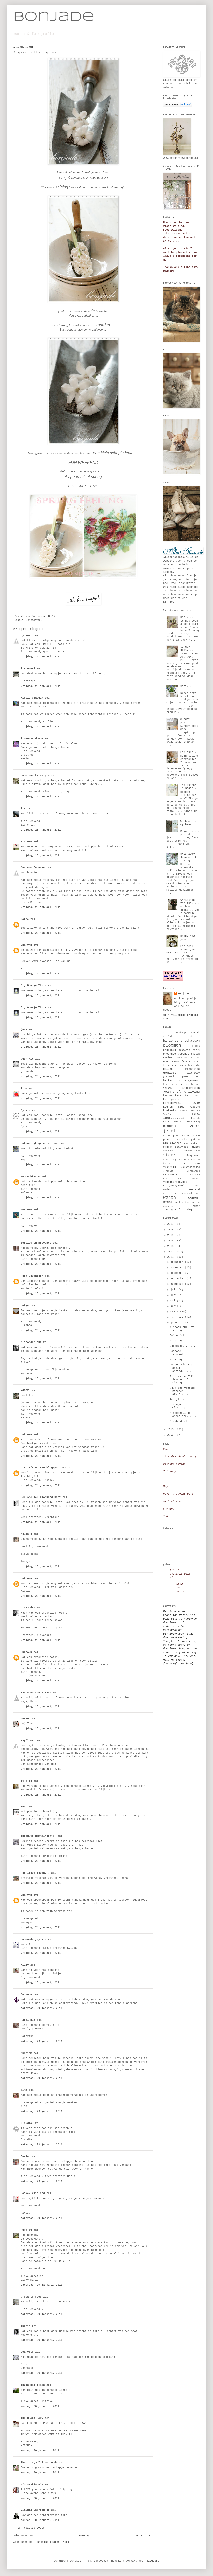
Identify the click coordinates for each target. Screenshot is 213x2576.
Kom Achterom (30, 1176)
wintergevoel (183, 1193)
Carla (25, 2156)
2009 (171, 1435)
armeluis (168, 1036)
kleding (195, 1107)
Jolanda (26, 1994)
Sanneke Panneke (33, 867)
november (177, 1267)
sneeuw (182, 1159)
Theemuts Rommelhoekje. (38, 1836)
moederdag (193, 1121)
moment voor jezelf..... (181, 1129)
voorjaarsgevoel (175, 1182)
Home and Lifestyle (35, 775)
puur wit (27, 1058)
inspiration (191, 1088)
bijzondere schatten (181, 1041)
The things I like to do (39, 2462)
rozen (195, 1147)
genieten (170, 1073)
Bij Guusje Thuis (33, 985)
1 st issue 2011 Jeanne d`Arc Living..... (182, 1379)
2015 (171, 1235)
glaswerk (169, 1076)
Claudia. (27, 2123)
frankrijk (169, 1065)
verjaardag (193, 1171)
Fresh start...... (183, 1421)
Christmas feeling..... (189, 902)
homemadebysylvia (33, 1939)
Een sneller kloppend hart (41, 1497)
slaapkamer (192, 1155)
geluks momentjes (181, 1069)
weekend (194, 1189)
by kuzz (26, 635)
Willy (25, 1964)
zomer (196, 1206)
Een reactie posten (31, 2527)
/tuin (166, 1032)
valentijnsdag (190, 1167)
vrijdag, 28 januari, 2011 (41, 656)
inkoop (167, 1088)
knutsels (169, 1110)
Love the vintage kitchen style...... (182, 1391)
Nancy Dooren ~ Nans (36, 1692)
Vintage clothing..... (181, 1406)
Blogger (152, 2560)
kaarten (168, 1095)
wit (197, 1193)
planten (175, 1143)
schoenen (168, 1151)
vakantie (169, 1167)
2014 (171, 1240)
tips (182, 1163)
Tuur (24, 1806)
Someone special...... (181, 1353)
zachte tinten (184, 1202)
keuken (168, 1106)
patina (195, 1139)
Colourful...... (182, 1335)
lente (196, 1114)
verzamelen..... (175, 1174)
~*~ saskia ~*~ (32, 2484)
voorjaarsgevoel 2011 (181, 1185)
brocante (169, 1050)
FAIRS (175, 1061)
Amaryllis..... (181, 1399)
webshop (170, 1189)
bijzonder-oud (31, 1342)
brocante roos (31, 2296)
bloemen (172, 1045)
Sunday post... (185, 721)
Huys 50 (26, 2230)
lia (23, 808)
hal (197, 1076)
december (177, 1262)
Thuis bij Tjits (33, 2385)
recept (168, 1147)
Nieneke (26, 841)
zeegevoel (169, 1206)
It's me (26, 1781)
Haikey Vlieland (33, 2193)
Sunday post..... (187, 648)
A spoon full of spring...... (182, 1329)
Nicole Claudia (32, 697)
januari (176, 1322)
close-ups (182, 1058)
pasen (167, 1139)
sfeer (169, 1155)
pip (165, 1143)
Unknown (26, 944)
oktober (176, 1273)
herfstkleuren (172, 1084)
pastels (181, 1139)
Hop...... (187, 617)
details (195, 1057)
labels (167, 1114)
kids (181, 1106)
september (178, 1278)
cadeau (169, 1057)
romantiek (181, 1147)
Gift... (185, 686)
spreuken (194, 1159)
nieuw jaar (170, 1135)
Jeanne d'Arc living (181, 1092)
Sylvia (25, 1110)
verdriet (168, 1171)
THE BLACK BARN (32, 2418)
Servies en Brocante (36, 1242)
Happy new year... (187, 938)
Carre (25, 919)
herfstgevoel (188, 1080)
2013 (171, 1246)
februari (177, 1317)
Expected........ (182, 1346)
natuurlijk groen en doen (40, 1143)
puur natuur (191, 1143)
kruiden (195, 1110)
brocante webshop (176, 1053)
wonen (169, 1197)
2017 (171, 1224)
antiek (195, 1032)
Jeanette (27, 2351)
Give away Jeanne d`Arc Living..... (189, 857)
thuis (166, 1163)
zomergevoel (172, 1209)
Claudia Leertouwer (35, 2510)
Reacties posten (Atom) (53, 2542)
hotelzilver (193, 1084)
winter (167, 1193)
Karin (25, 1718)
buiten (195, 1054)
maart (175, 1311)
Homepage (84, 2535)
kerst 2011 (192, 1095)
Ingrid (25, 2326)
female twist (191, 1061)
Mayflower (28, 1740)
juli (174, 1289)
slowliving (169, 1160)
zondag (187, 1209)
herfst (168, 1080)
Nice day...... (181, 1359)
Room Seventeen (32, 1276)
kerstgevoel (172, 1099)
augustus (177, 1284)
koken (183, 1110)
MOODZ (25, 1390)
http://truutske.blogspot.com (43, 1467)
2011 (171, 1257)
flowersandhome (32, 738)
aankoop (181, 1032)
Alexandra (28, 1607)
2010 (171, 1429)
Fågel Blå (28, 2020)
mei (173, 1300)
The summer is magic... (189, 787)
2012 (171, 1251)
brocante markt (189, 1050)
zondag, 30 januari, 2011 (40, 2406)
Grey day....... (182, 1340)
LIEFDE (195, 1118)
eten (166, 1061)
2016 (171, 1229)
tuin (196, 1163)
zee (197, 1202)
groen (185, 1076)
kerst (179, 1095)
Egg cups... (189, 752)
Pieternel (28, 668)
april (175, 1306)
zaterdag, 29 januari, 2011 (41, 2008)
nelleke (26, 1534)
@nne (24, 1029)
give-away (193, 1073)
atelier (195, 1036)
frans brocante (189, 1065)
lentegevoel (34, 620)
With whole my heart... (189, 823)
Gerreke (26, 1209)
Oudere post (143, 2535)
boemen (196, 1046)
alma (24, 2090)
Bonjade (53, 17)
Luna (166, 1121)
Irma (24, 1088)
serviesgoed (192, 1150)
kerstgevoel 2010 (181, 1103)
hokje (25, 1305)
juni (174, 1295)
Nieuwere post (24, 2535)
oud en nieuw (190, 1135)
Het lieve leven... (35, 1873)
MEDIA (177, 1121)
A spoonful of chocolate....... (184, 1415)
